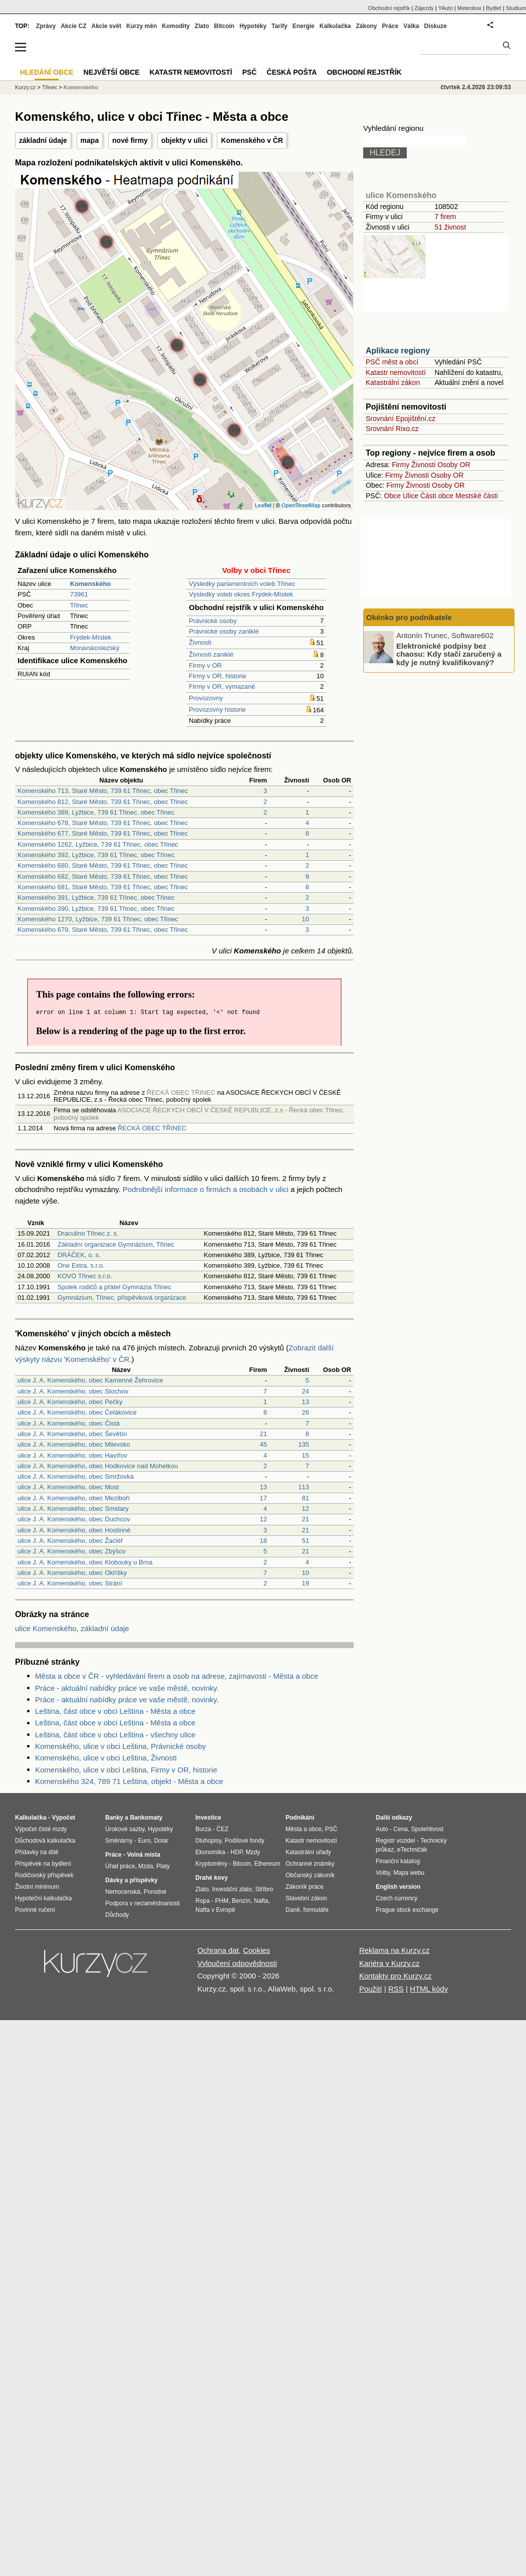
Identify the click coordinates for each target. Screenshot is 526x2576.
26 (305, 1412)
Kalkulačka (335, 26)
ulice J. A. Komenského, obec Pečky (70, 1402)
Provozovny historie (217, 709)
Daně (293, 1909)
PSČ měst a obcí (392, 362)
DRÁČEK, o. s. (79, 1255)
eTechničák (412, 1849)
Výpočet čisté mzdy (41, 1829)
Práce (390, 26)
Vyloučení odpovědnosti (237, 1963)
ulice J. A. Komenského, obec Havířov (72, 1455)
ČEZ (222, 1829)
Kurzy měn (141, 26)
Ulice (410, 496)
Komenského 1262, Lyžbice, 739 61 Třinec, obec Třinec (98, 844)
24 (305, 1391)
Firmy (400, 465)
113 (303, 1487)
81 (305, 1498)
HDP (236, 1852)
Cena (400, 1829)
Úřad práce (120, 1866)
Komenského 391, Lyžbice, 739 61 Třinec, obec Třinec (96, 897)
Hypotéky (253, 26)
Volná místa (143, 1854)
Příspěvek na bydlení (43, 1863)
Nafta (261, 1900)
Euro (144, 1840)
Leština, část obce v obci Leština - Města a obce (115, 1711)
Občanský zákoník (310, 1875)
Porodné (155, 1891)
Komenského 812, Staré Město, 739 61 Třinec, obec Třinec (103, 802)
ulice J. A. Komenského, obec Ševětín (72, 1434)
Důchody (117, 1914)
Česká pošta (292, 72)
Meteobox (469, 8)
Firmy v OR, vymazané (222, 686)
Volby (383, 1872)
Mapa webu (408, 1872)
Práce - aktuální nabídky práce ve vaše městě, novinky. (127, 1688)
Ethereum (267, 1863)
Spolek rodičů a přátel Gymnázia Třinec (114, 1287)
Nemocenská (122, 1891)
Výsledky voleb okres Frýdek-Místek (241, 594)
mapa (90, 140)
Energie (304, 26)
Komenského (81, 87)
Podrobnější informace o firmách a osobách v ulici (206, 1189)
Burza (203, 1829)
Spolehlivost (427, 1829)
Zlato (202, 26)
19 (305, 1583)
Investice (208, 1817)
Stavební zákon (306, 1898)
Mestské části (476, 496)
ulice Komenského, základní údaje (72, 1628)
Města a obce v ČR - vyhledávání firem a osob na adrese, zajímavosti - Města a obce (176, 1676)
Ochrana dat (218, 1950)
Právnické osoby (212, 621)
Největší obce (112, 72)
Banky (114, 1817)
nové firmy (130, 140)
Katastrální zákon (393, 382)
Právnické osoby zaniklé (223, 631)
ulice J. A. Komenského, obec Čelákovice (77, 1412)
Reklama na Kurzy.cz (394, 1950)
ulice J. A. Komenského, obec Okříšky (72, 1572)
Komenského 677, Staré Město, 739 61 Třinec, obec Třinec (103, 833)
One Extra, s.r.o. (81, 1265)
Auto (382, 1829)
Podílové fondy (244, 1840)
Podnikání (300, 1817)
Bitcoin (224, 26)
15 (305, 1455)
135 (303, 1444)
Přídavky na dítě (37, 1852)
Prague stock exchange (407, 1909)
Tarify (280, 26)
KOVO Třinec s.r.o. (85, 1276)
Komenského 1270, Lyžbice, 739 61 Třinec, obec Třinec (98, 919)
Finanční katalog (398, 1861)
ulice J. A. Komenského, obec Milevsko (74, 1444)
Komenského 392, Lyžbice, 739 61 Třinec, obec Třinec (96, 855)
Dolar (161, 1840)
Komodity (175, 26)
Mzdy (253, 1852)
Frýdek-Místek (90, 637)
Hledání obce (47, 72)
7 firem (445, 217)
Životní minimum (37, 1886)
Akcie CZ (73, 26)
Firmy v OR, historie (217, 676)
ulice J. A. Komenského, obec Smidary (73, 1508)
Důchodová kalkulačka (45, 1840)
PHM (221, 1900)
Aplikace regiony (398, 350)
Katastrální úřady (308, 1852)
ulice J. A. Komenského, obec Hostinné (74, 1530)
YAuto (445, 8)
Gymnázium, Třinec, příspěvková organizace (122, 1297)
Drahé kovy (211, 1877)
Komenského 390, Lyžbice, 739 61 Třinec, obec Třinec (96, 908)
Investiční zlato (231, 1889)
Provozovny (206, 698)
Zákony (366, 26)
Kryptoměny (211, 1863)
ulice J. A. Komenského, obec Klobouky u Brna (85, 1562)
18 (263, 1540)
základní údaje (43, 140)
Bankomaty (146, 1817)
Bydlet (493, 8)
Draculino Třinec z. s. (88, 1233)
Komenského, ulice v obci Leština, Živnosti (106, 1757)
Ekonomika (210, 1852)
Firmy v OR (205, 665)
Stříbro (264, 1889)
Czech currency (396, 1898)
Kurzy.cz (25, 87)
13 (305, 1402)
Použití (370, 1989)
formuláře (316, 1909)
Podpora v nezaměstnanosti (142, 1903)
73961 (79, 594)
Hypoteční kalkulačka (43, 1898)
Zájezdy (424, 8)
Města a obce (304, 1829)
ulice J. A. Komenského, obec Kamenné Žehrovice (90, 1380)
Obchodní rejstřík (389, 8)
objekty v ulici (184, 140)
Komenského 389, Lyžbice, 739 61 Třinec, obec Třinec (96, 812)
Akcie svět (106, 26)
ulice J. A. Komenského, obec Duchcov (74, 1519)
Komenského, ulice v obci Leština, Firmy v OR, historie (126, 1769)
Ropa (202, 1900)
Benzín (241, 1900)
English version (398, 1886)
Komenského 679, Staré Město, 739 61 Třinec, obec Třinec (103, 929)
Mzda (145, 1866)
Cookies (256, 1950)
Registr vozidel (395, 1840)
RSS (396, 1989)
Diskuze (435, 26)
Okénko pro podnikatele (409, 617)
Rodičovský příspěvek (44, 1875)
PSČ (249, 72)
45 (263, 1444)
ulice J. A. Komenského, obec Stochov (73, 1391)
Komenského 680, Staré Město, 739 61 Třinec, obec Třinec (103, 865)
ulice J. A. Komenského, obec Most (68, 1487)
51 (305, 1540)
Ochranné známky (310, 1863)
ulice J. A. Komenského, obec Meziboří (74, 1498)
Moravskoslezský (95, 648)
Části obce (436, 496)
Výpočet (63, 1817)
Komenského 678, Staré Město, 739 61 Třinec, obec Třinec (103, 823)
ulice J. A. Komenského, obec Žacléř (70, 1540)
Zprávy (46, 26)
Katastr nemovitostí (396, 372)
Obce (392, 496)
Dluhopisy (208, 1840)
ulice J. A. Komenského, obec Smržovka (76, 1476)
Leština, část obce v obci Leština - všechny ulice (115, 1734)
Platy (163, 1866)
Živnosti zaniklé (211, 654)
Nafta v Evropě (215, 1909)
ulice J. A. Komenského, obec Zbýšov (72, 1551)
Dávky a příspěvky (131, 1880)
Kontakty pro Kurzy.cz (395, 1975)
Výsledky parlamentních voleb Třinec (242, 583)
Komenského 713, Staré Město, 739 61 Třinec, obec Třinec (103, 791)
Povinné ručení (35, 1909)
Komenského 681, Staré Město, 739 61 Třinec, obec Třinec (103, 887)
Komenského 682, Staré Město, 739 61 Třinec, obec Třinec (103, 876)
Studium (516, 8)
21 (263, 1434)
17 (263, 1498)
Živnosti (200, 642)
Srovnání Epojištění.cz (400, 419)
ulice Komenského (401, 195)
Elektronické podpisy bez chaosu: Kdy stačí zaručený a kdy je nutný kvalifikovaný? (448, 653)
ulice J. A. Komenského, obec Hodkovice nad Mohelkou (98, 1466)
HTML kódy (429, 1989)
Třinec (79, 605)
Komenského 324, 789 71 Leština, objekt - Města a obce (129, 1781)
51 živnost (450, 227)
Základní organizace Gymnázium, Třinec (116, 1244)
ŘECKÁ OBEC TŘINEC (152, 1128)
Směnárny (119, 1840)
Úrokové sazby (124, 1829)
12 (305, 1508)
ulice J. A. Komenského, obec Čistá (69, 1423)
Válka (411, 26)
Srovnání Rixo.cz (392, 429)
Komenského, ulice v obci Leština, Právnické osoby (120, 1746)
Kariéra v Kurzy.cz (389, 1963)
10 (305, 919)
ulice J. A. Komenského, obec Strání (70, 1583)
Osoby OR (453, 465)
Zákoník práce (305, 1886)
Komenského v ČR (252, 140)
